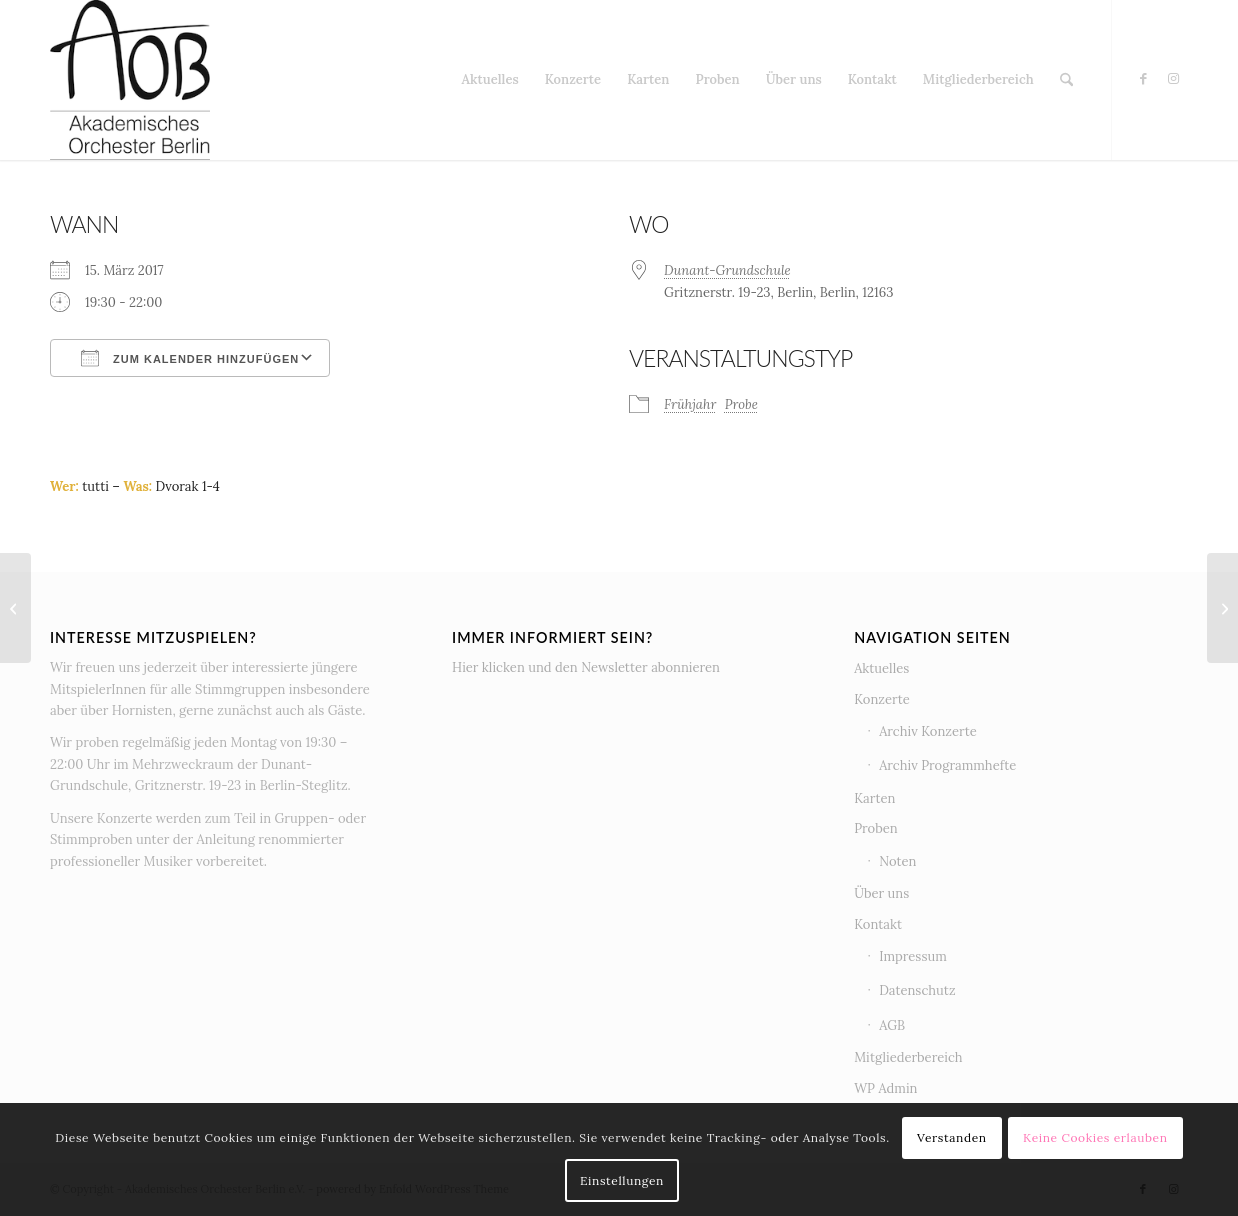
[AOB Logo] (130, 80)
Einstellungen (622, 1180)
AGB (892, 1025)
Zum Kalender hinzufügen (190, 358)
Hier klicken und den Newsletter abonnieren (586, 667)
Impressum (913, 956)
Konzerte (882, 699)
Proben (876, 828)
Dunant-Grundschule (727, 270)
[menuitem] (490, 80)
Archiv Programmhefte (947, 765)
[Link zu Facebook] (1143, 79)
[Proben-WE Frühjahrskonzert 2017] (1222, 608)
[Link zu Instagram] (1173, 79)
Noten (897, 861)
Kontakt (878, 924)
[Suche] (1066, 80)
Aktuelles (881, 668)
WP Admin (885, 1088)
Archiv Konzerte (928, 731)
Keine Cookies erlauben (1095, 1137)
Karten (874, 798)
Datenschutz (917, 990)
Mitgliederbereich (908, 1057)
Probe (741, 404)
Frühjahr (690, 404)
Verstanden (952, 1137)
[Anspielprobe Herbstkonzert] (15, 608)
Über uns (881, 893)
